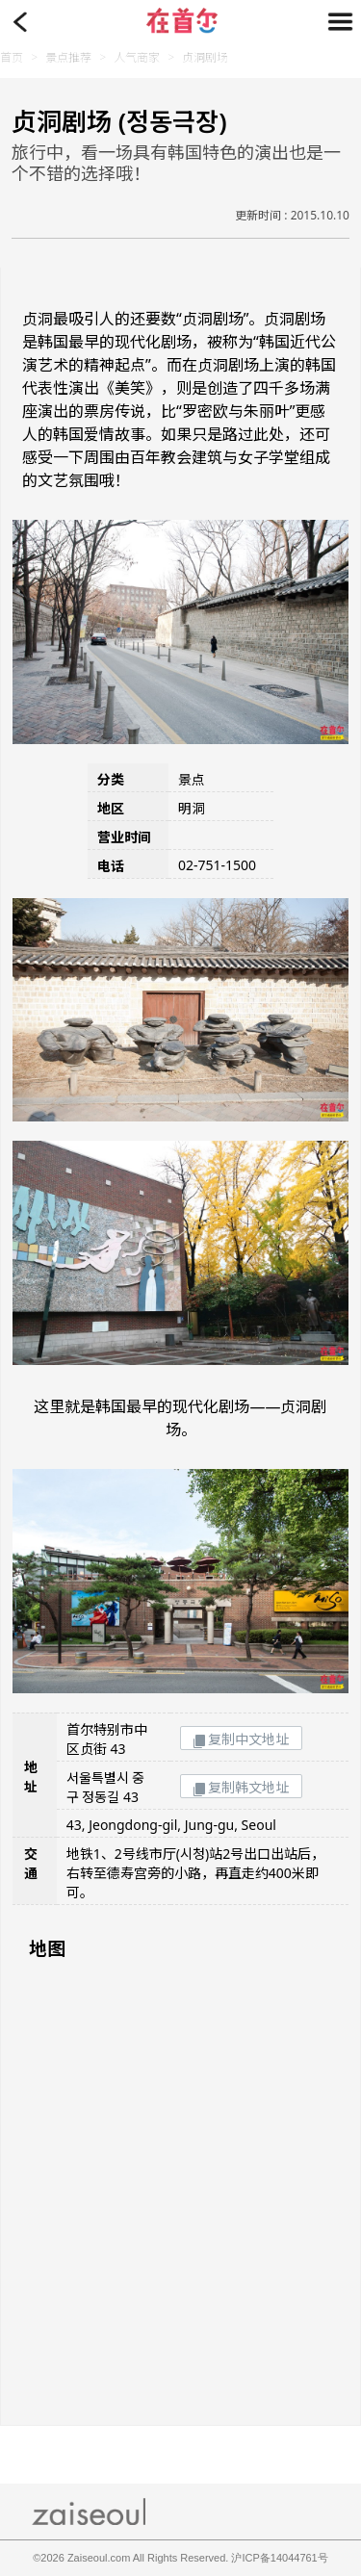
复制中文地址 (241, 1739)
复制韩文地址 (241, 1787)
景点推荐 (68, 57)
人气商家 (137, 57)
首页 (11, 57)
